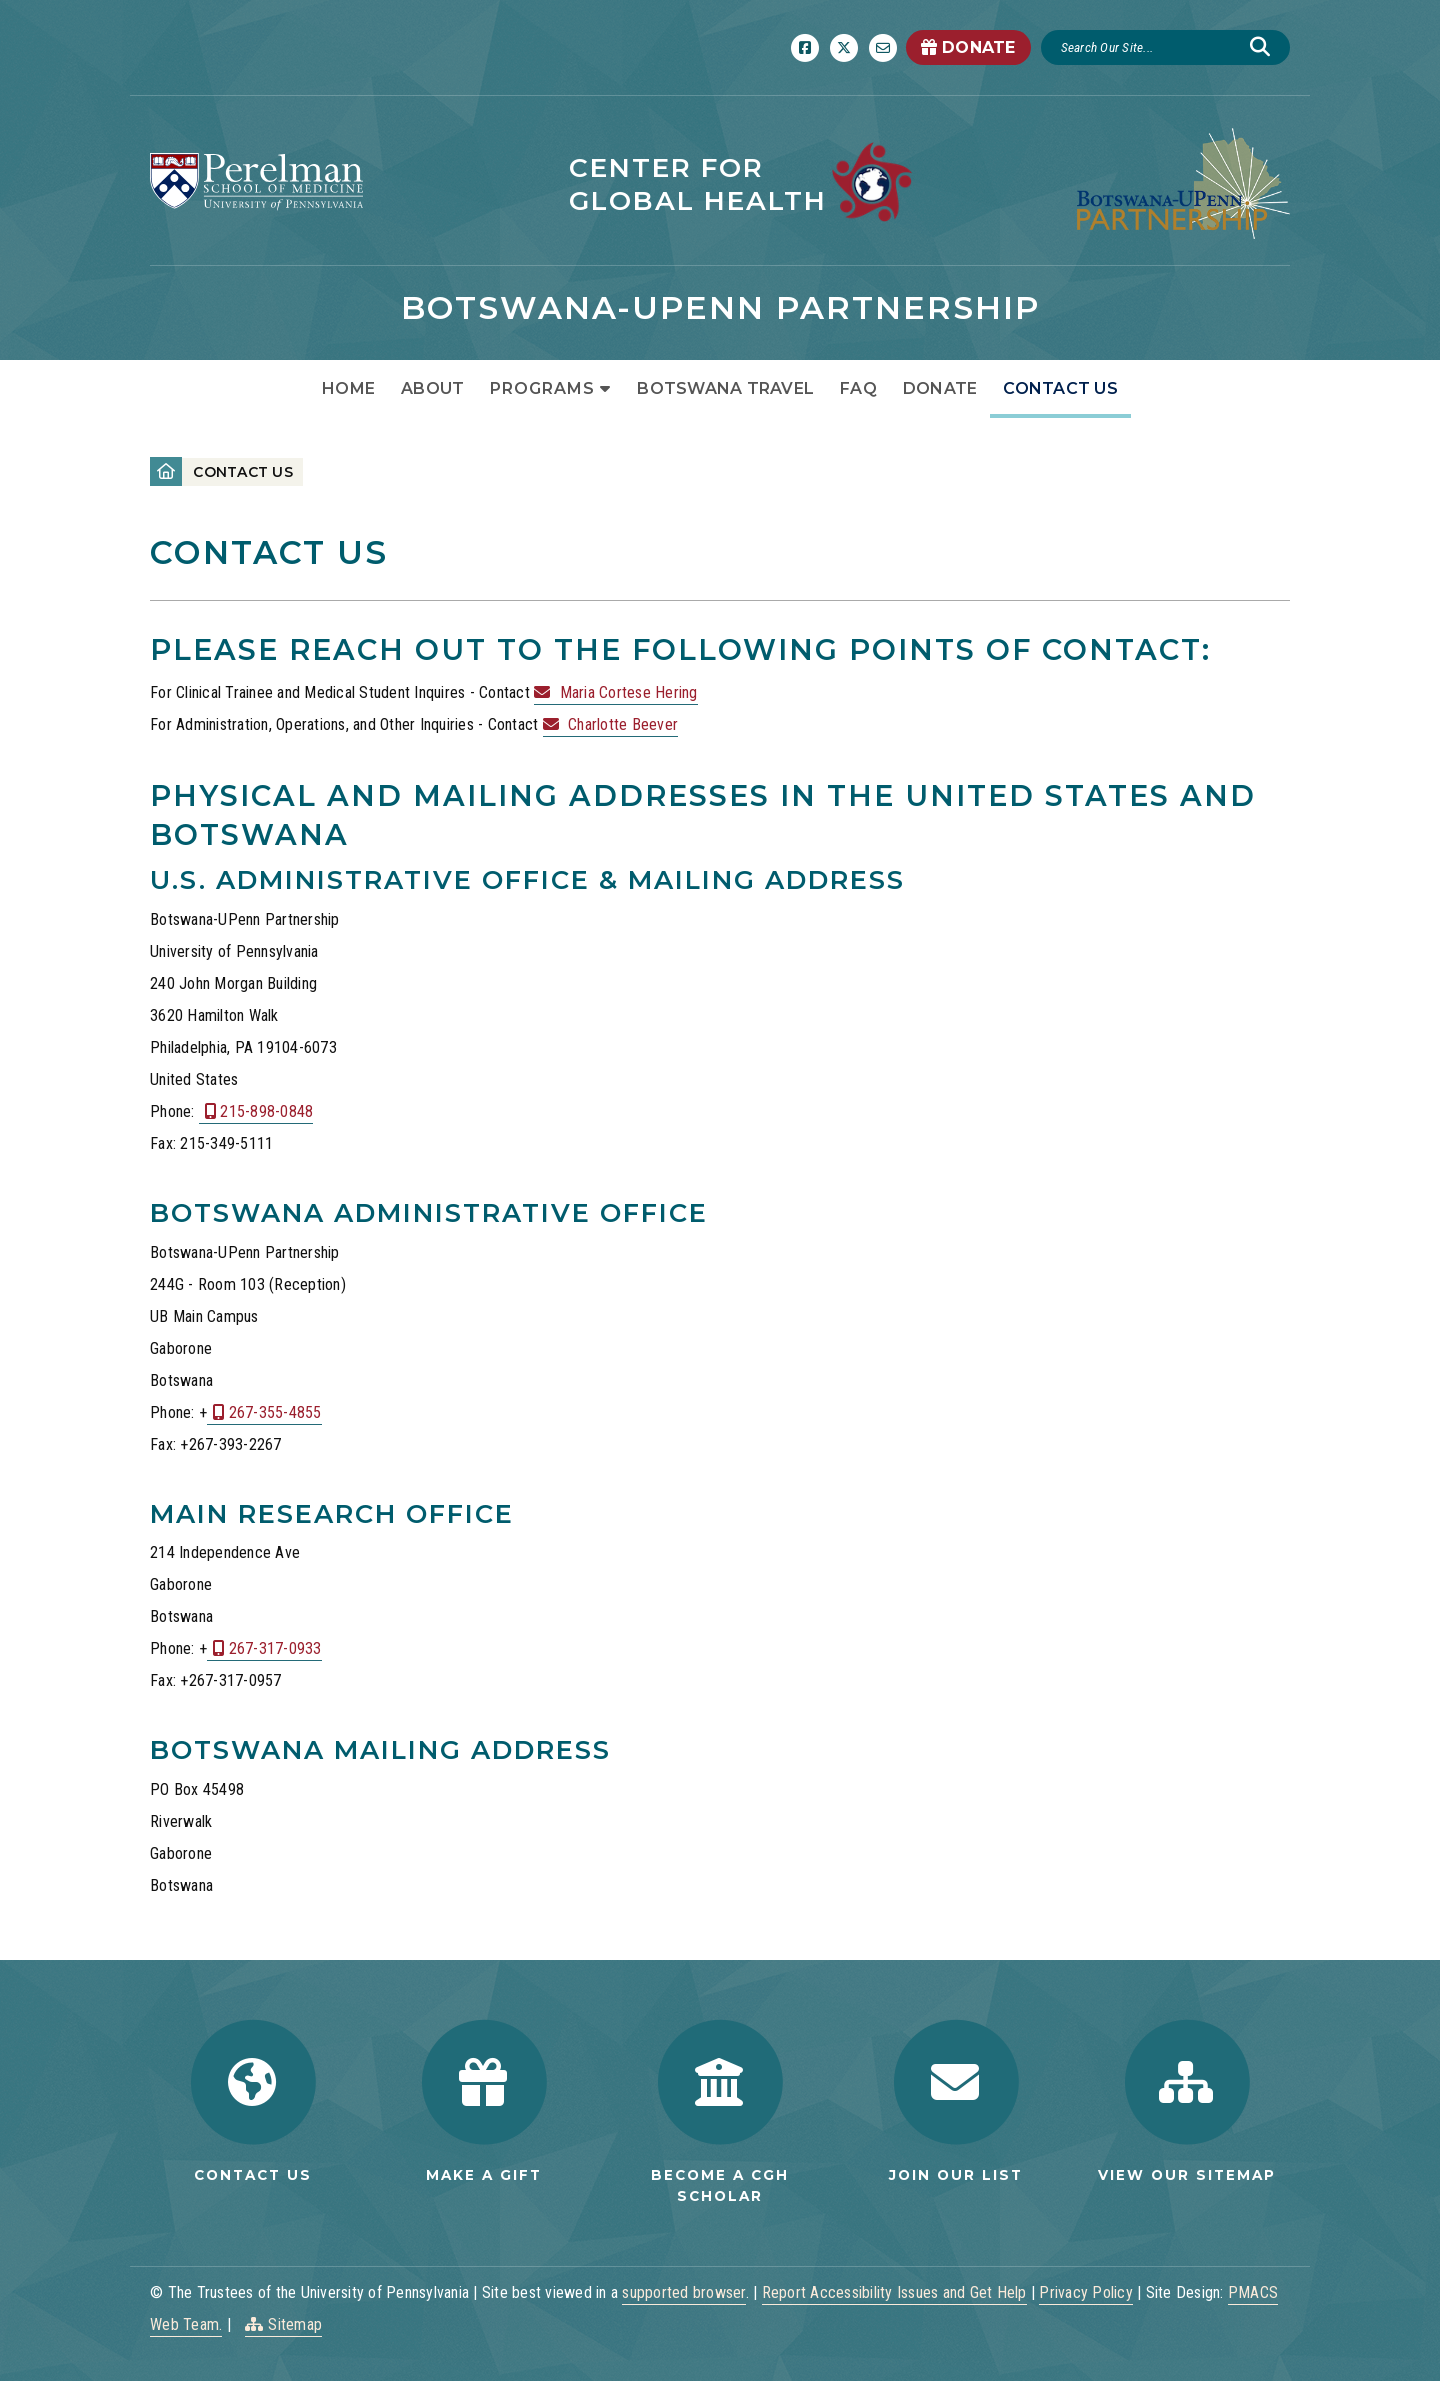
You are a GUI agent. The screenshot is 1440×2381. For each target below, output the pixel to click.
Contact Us (1060, 388)
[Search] (1148, 47)
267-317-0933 (275, 1648)
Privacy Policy (1086, 2292)
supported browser (683, 2292)
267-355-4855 (275, 1412)
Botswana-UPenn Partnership (720, 307)
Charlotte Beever (623, 724)
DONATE (968, 47)
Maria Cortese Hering (629, 692)
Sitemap (295, 2324)
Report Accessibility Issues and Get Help (894, 2292)
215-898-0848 (266, 1111)
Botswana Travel (725, 388)
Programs (542, 388)
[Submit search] (1260, 47)
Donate (940, 388)
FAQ (858, 388)
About (432, 388)
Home (348, 388)
